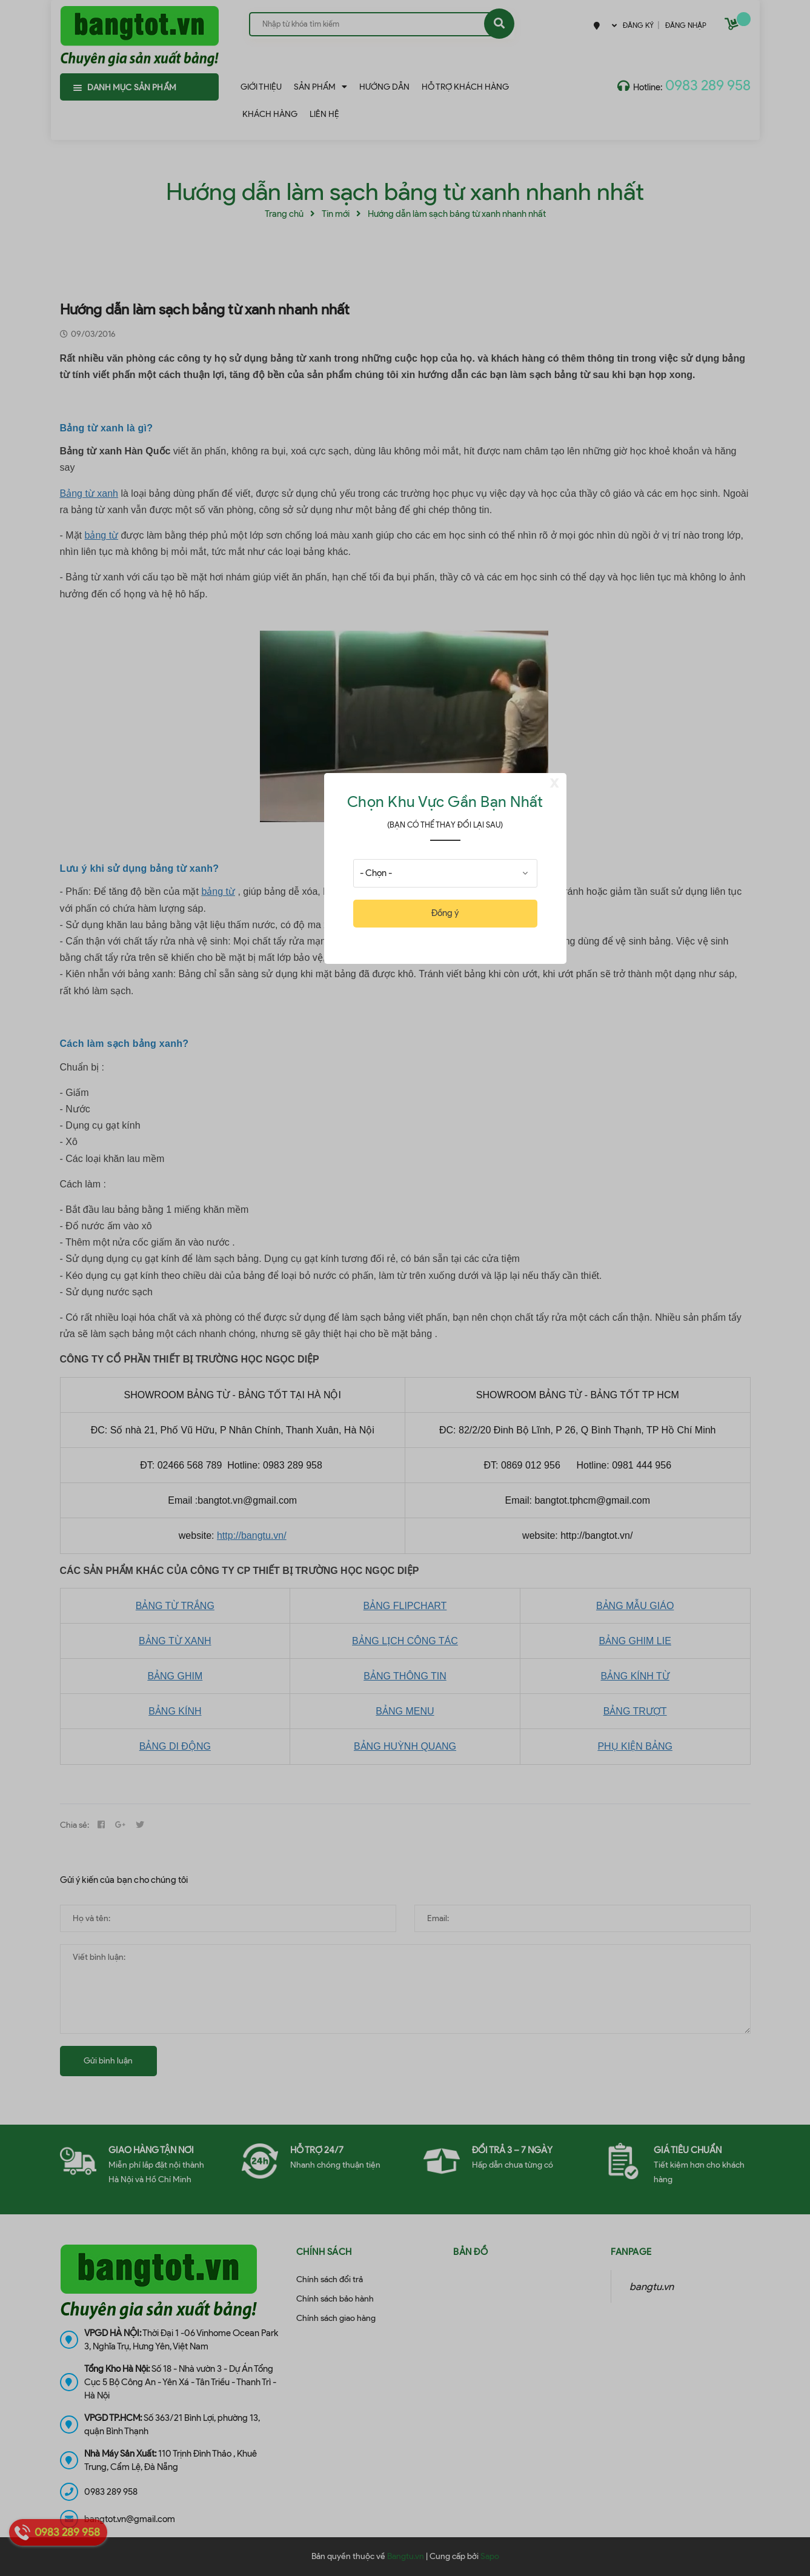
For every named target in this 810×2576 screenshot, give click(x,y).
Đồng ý (445, 913)
